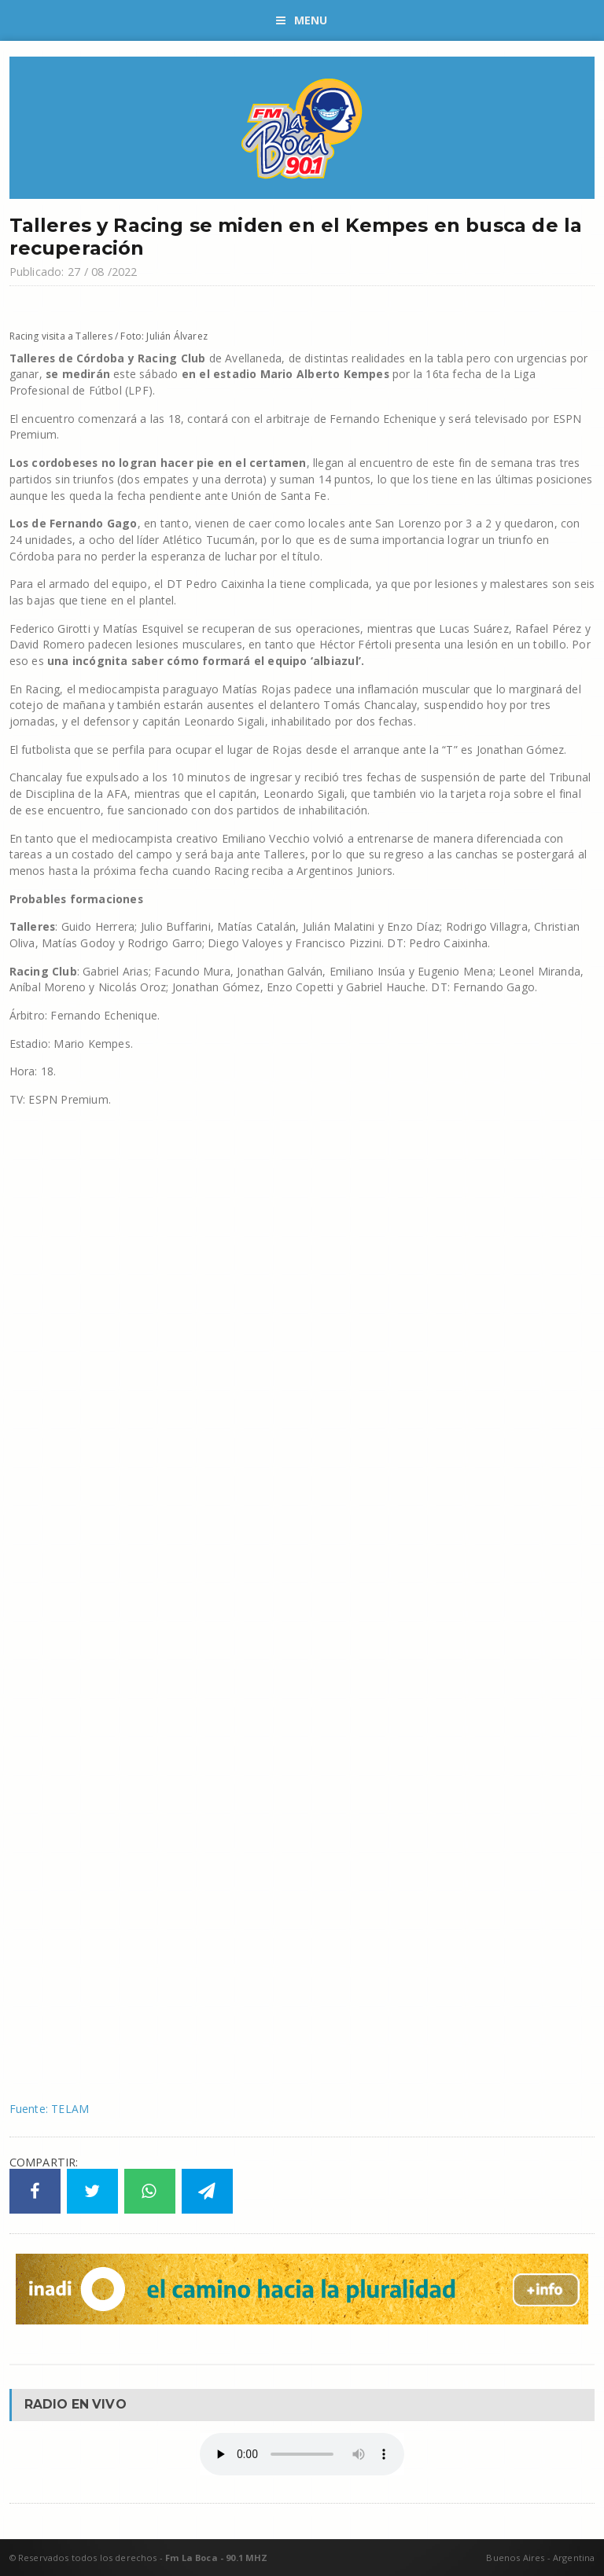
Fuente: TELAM (49, 2108)
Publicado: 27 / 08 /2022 (73, 271)
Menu (301, 20)
